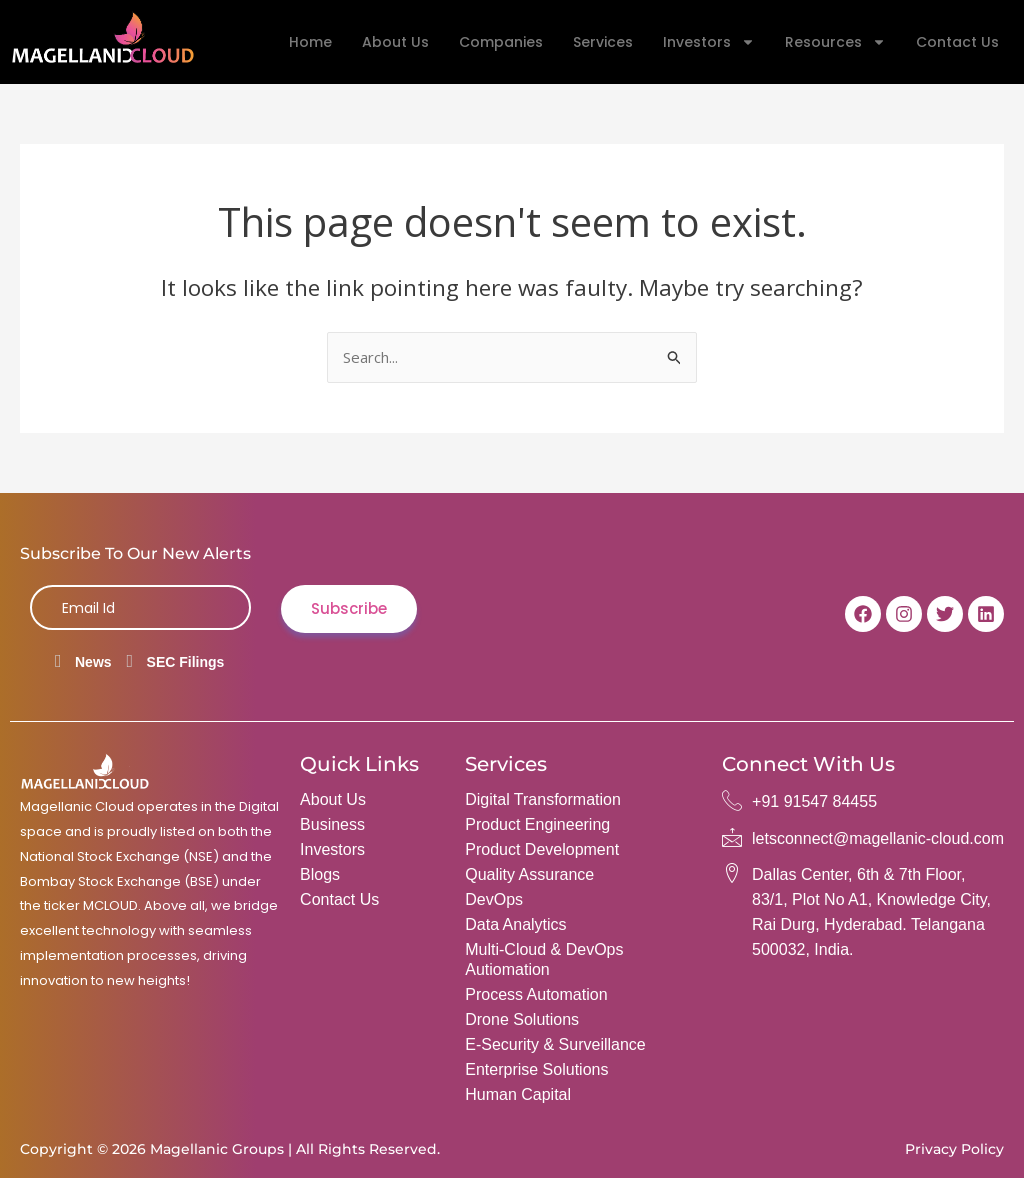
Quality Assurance (529, 874)
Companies (501, 42)
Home (310, 42)
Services (603, 42)
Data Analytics (515, 924)
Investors (709, 42)
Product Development (542, 849)
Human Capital (518, 1094)
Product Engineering (537, 824)
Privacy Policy (954, 1149)
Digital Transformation (543, 799)
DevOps (494, 899)
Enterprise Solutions (536, 1069)
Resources (835, 42)
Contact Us (957, 42)
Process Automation (536, 994)
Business (332, 824)
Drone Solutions (522, 1019)
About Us (395, 42)
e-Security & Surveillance (555, 1044)
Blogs (320, 874)
